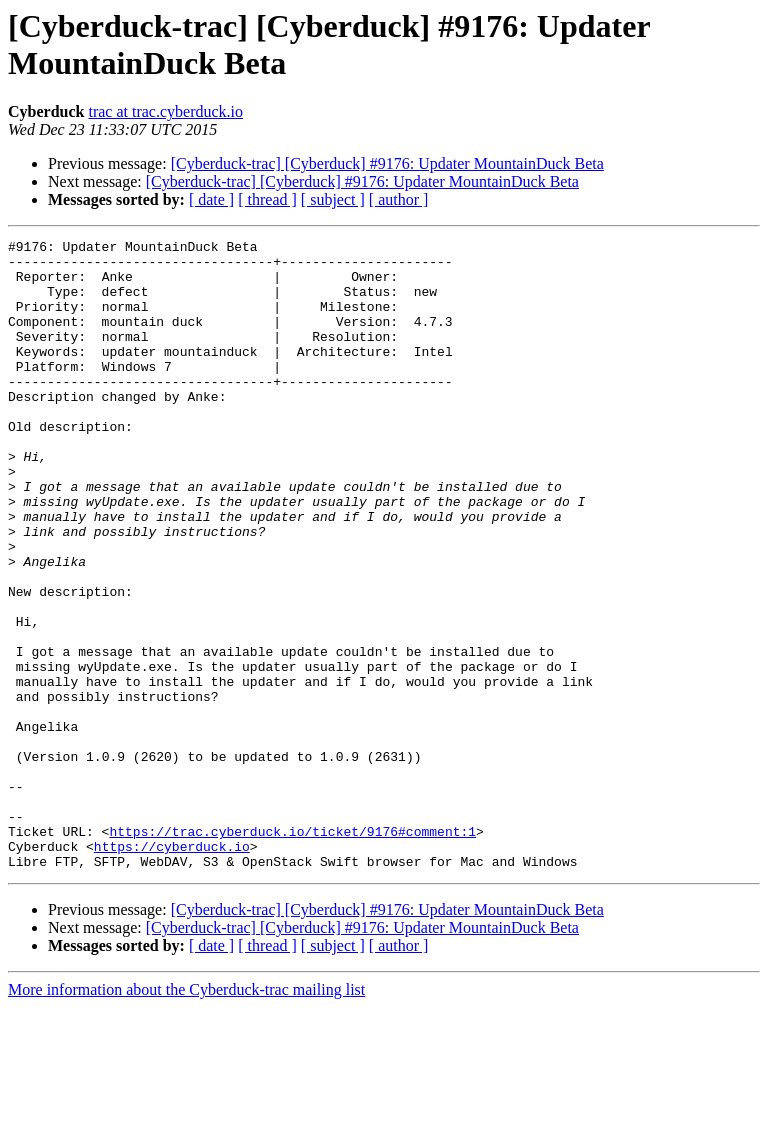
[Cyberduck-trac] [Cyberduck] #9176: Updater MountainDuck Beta (387, 163)
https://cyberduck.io (172, 969)
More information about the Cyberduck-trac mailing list (186, 1115)
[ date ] (211, 199)
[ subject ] (333, 199)
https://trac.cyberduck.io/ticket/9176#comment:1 (292, 951)
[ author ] (399, 199)
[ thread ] (267, 199)
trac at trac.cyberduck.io (165, 111)
